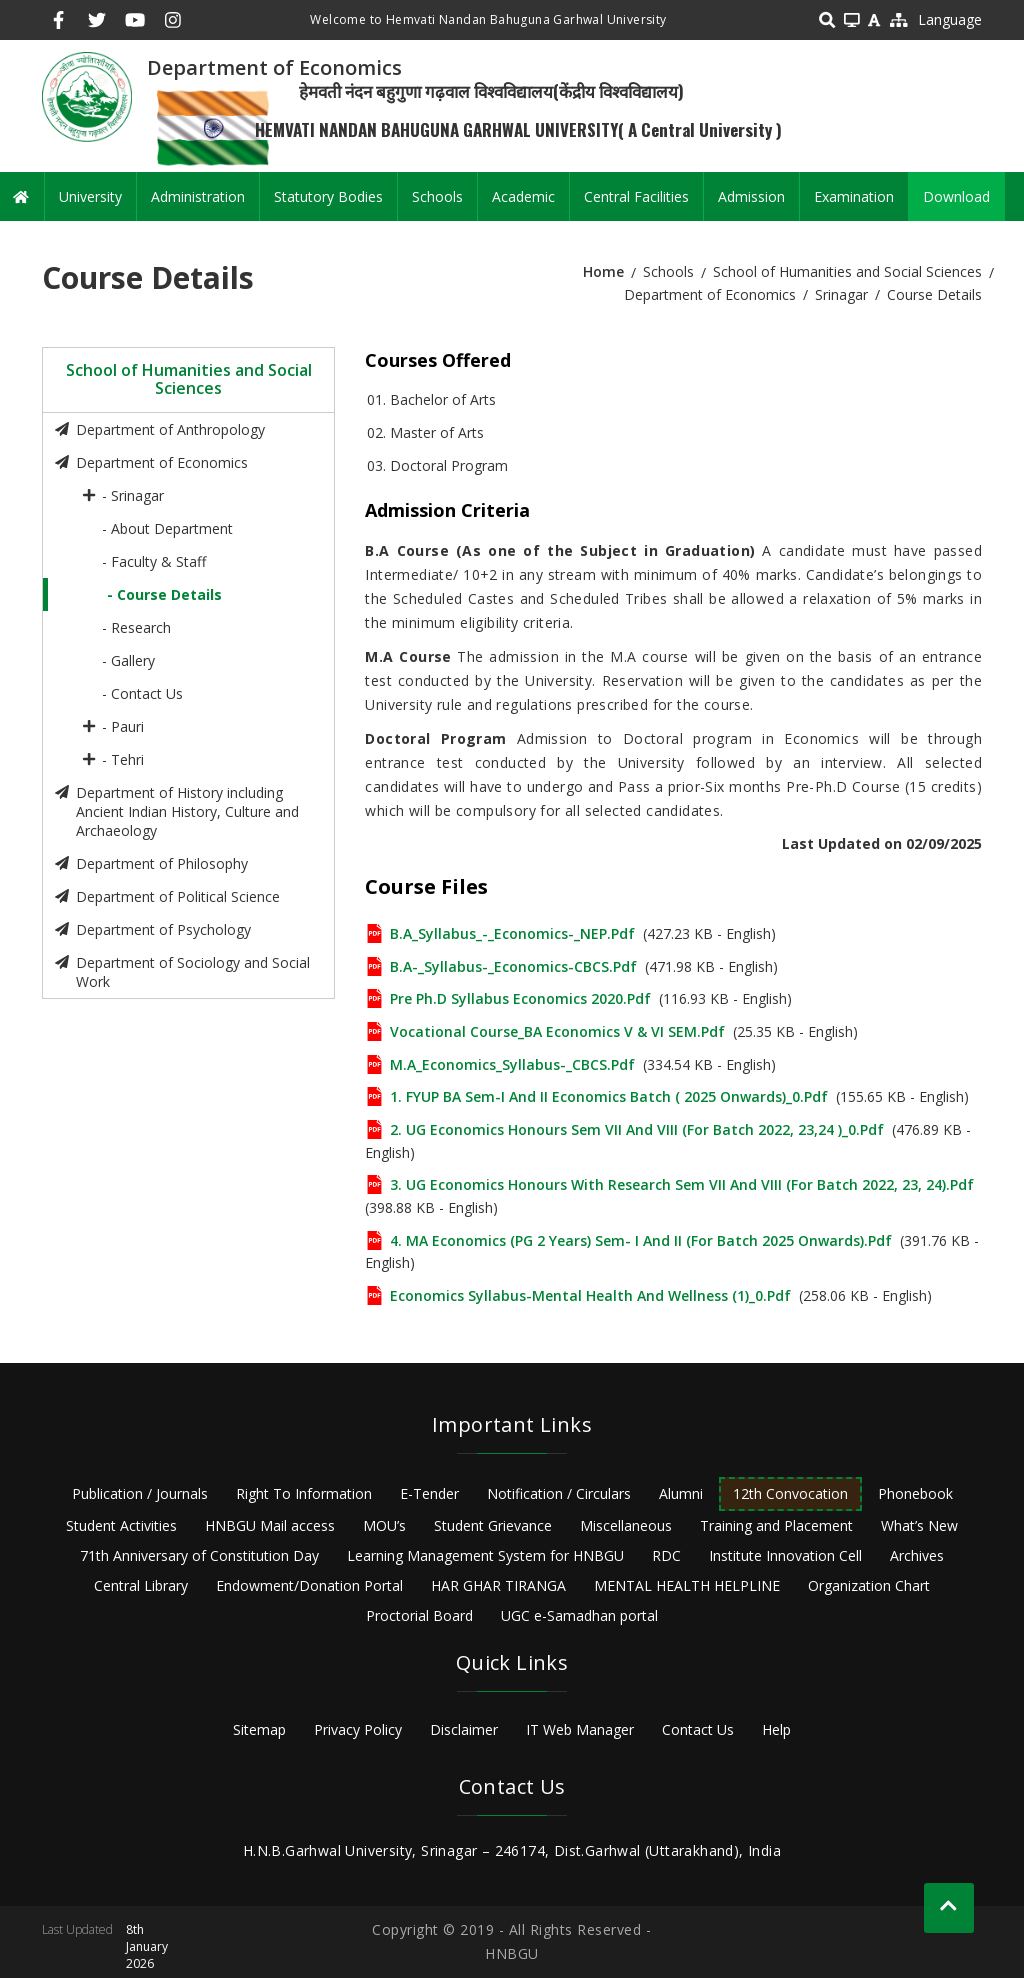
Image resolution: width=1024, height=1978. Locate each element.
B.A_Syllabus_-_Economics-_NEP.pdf (512, 933)
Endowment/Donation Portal (309, 1585)
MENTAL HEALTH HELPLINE (687, 1585)
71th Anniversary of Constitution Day (199, 1555)
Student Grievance (493, 1525)
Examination (854, 196)
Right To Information (304, 1493)
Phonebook (915, 1493)
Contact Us (698, 1729)
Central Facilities (636, 196)
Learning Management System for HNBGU (485, 1555)
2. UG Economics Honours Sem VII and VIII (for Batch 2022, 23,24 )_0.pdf (637, 1129)
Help (776, 1729)
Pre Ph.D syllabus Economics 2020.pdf (520, 998)
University (90, 196)
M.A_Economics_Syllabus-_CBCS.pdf (512, 1064)
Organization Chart (869, 1585)
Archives (917, 1555)
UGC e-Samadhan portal (579, 1615)
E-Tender (429, 1493)
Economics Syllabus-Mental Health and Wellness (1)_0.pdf (590, 1295)
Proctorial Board (419, 1615)
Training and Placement (776, 1525)
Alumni (681, 1493)
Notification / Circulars (559, 1493)
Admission (751, 196)
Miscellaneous (626, 1525)
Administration (198, 196)
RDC (666, 1555)
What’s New (919, 1525)
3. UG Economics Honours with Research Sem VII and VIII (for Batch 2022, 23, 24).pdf (682, 1184)
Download (956, 196)
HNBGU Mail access (270, 1525)
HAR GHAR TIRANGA (498, 1585)
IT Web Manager (580, 1729)
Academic (523, 196)
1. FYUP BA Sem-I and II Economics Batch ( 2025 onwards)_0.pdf (609, 1096)
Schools (437, 196)
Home (603, 271)
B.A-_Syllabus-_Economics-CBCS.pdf (513, 966)
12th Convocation (790, 1493)
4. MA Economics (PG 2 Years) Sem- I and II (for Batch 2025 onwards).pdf (641, 1240)
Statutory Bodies (328, 196)
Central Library (141, 1585)
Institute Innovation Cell (785, 1555)
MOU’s (384, 1525)
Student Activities (121, 1525)
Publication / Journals (140, 1493)
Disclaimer (464, 1729)
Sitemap (259, 1729)
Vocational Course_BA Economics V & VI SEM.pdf (557, 1031)
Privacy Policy (358, 1729)
